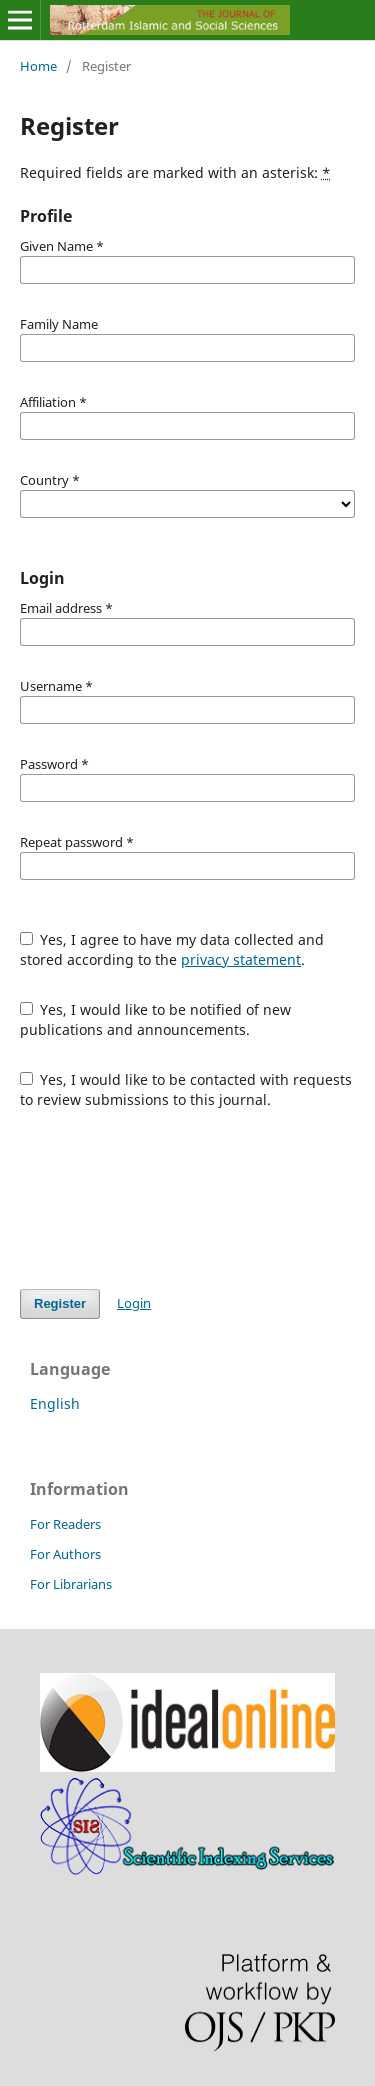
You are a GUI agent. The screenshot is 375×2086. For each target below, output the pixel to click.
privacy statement (241, 959)
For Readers (65, 1524)
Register (60, 1303)
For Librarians (71, 1584)
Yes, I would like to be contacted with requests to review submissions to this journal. (186, 1089)
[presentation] (172, 1199)
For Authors (65, 1554)
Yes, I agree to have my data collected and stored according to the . (172, 949)
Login (134, 1303)
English (55, 1403)
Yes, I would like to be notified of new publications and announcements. (156, 1019)
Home (38, 66)
